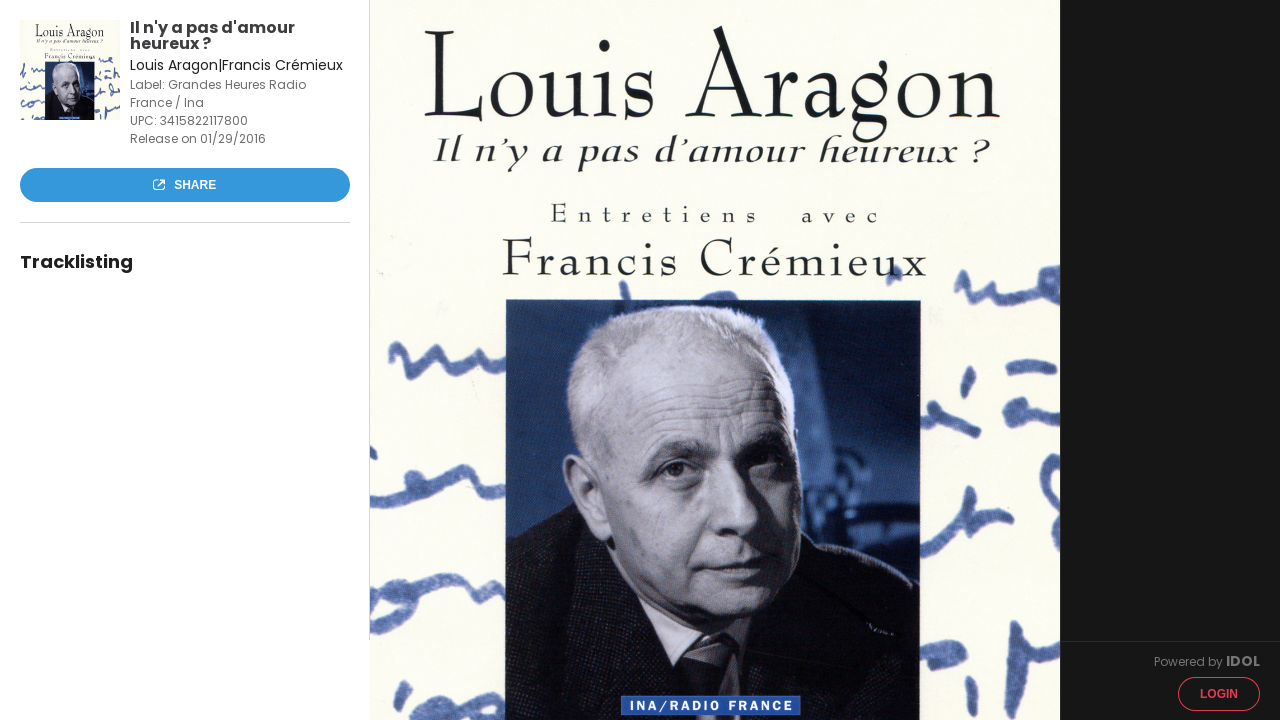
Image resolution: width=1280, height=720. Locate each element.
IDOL (1243, 661)
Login (1219, 694)
